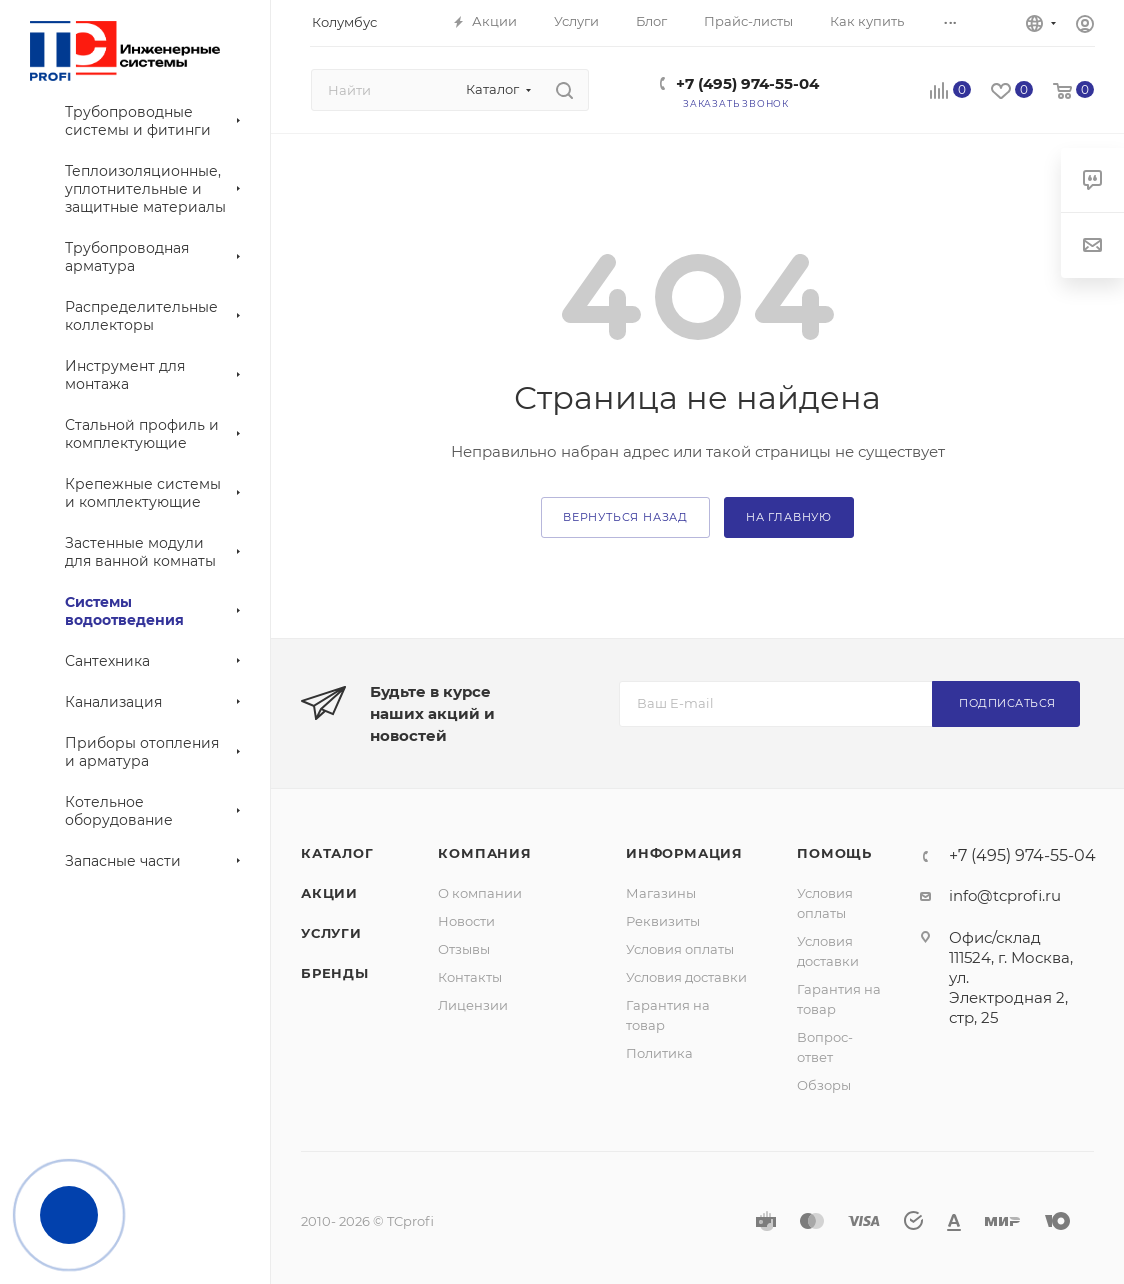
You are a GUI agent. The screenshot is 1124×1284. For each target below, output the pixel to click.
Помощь (834, 853)
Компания (484, 853)
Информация (684, 853)
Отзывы (464, 949)
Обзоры (824, 1085)
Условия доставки (686, 977)
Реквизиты (663, 921)
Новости (466, 921)
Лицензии (473, 1005)
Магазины (661, 893)
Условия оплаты (680, 949)
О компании (480, 893)
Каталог (337, 853)
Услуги (331, 933)
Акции (329, 893)
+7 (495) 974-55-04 (747, 83)
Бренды (335, 973)
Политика (659, 1053)
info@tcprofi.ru (1005, 895)
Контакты (470, 977)
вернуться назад (625, 517)
